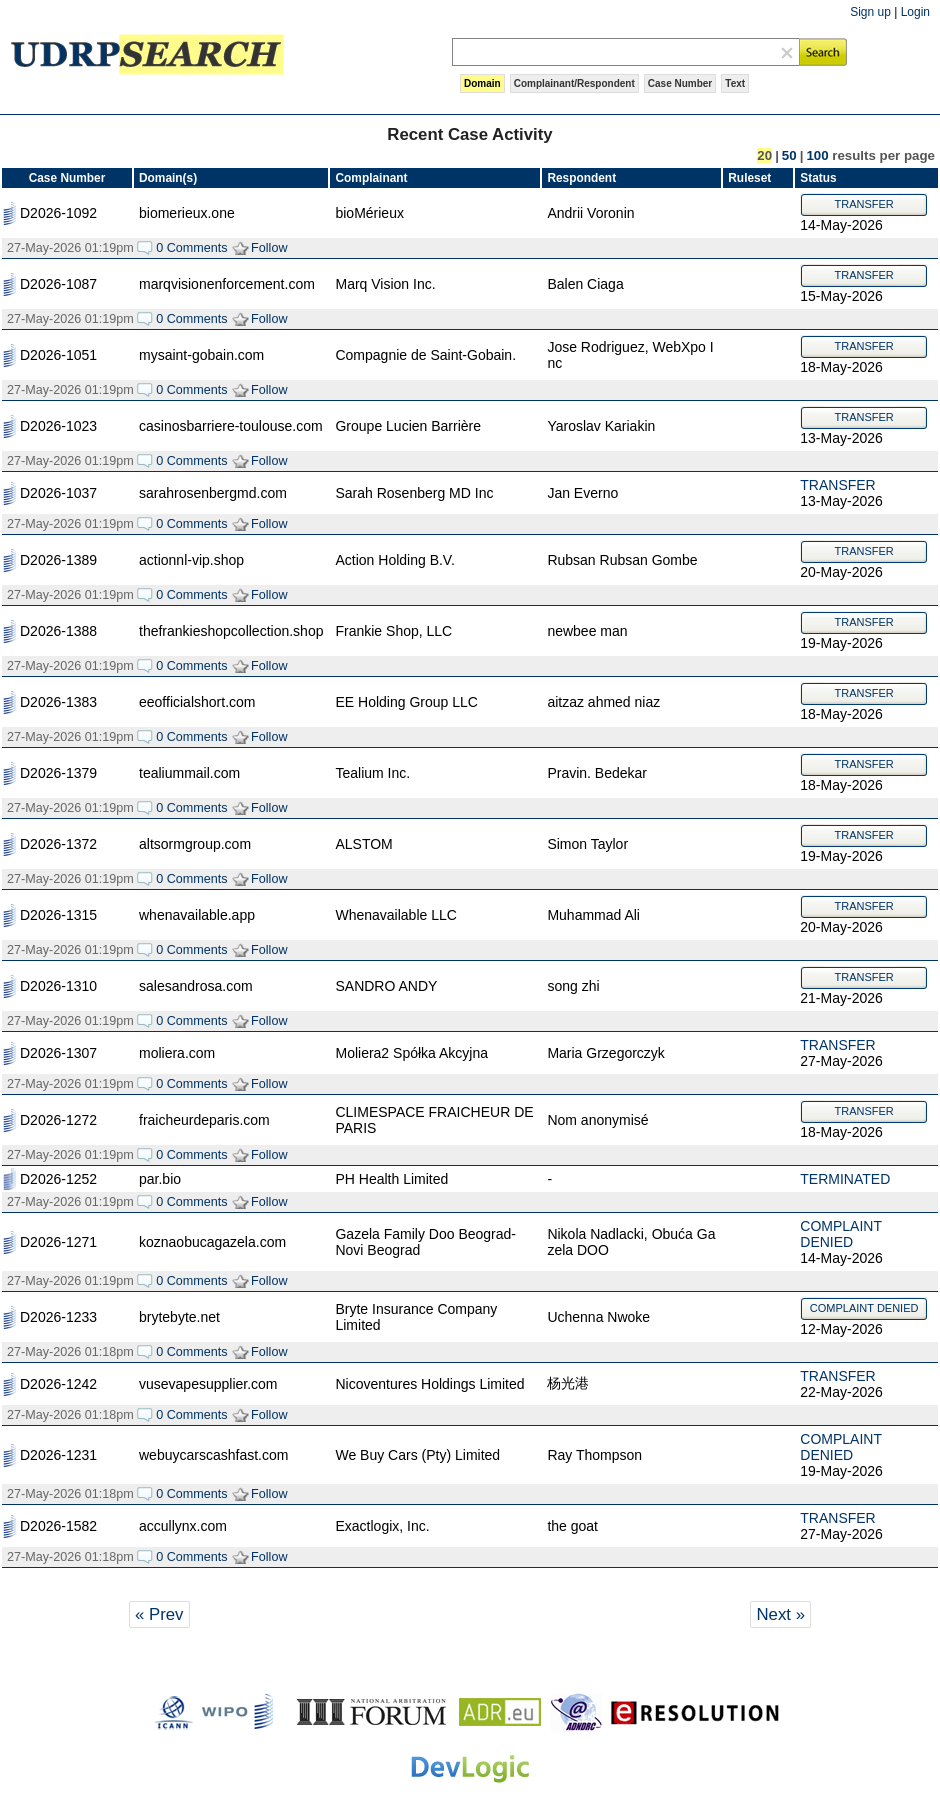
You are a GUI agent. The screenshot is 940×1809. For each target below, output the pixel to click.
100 (817, 155)
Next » (780, 1614)
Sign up (870, 12)
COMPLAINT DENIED (840, 1234)
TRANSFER (864, 204)
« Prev (159, 1614)
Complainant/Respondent (574, 83)
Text (735, 83)
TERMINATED (845, 1179)
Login (915, 12)
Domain (482, 83)
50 (789, 155)
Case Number (680, 83)
